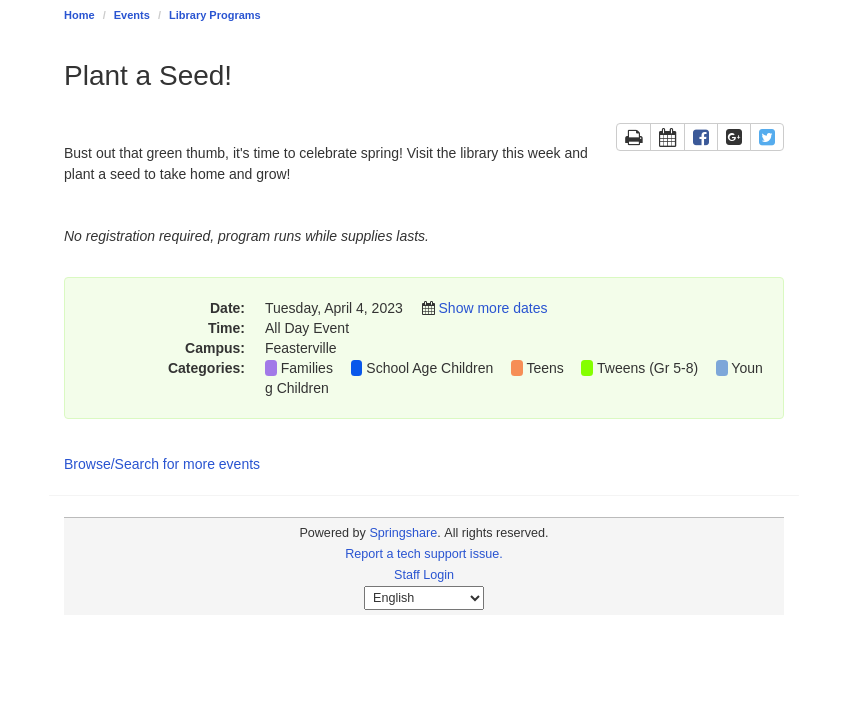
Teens (544, 368)
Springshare (403, 533)
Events (132, 15)
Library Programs (215, 15)
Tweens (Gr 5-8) (647, 368)
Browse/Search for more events (162, 464)
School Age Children (429, 368)
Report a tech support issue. (424, 554)
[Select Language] (424, 598)
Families (307, 368)
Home (79, 15)
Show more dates (493, 308)
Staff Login (424, 575)
